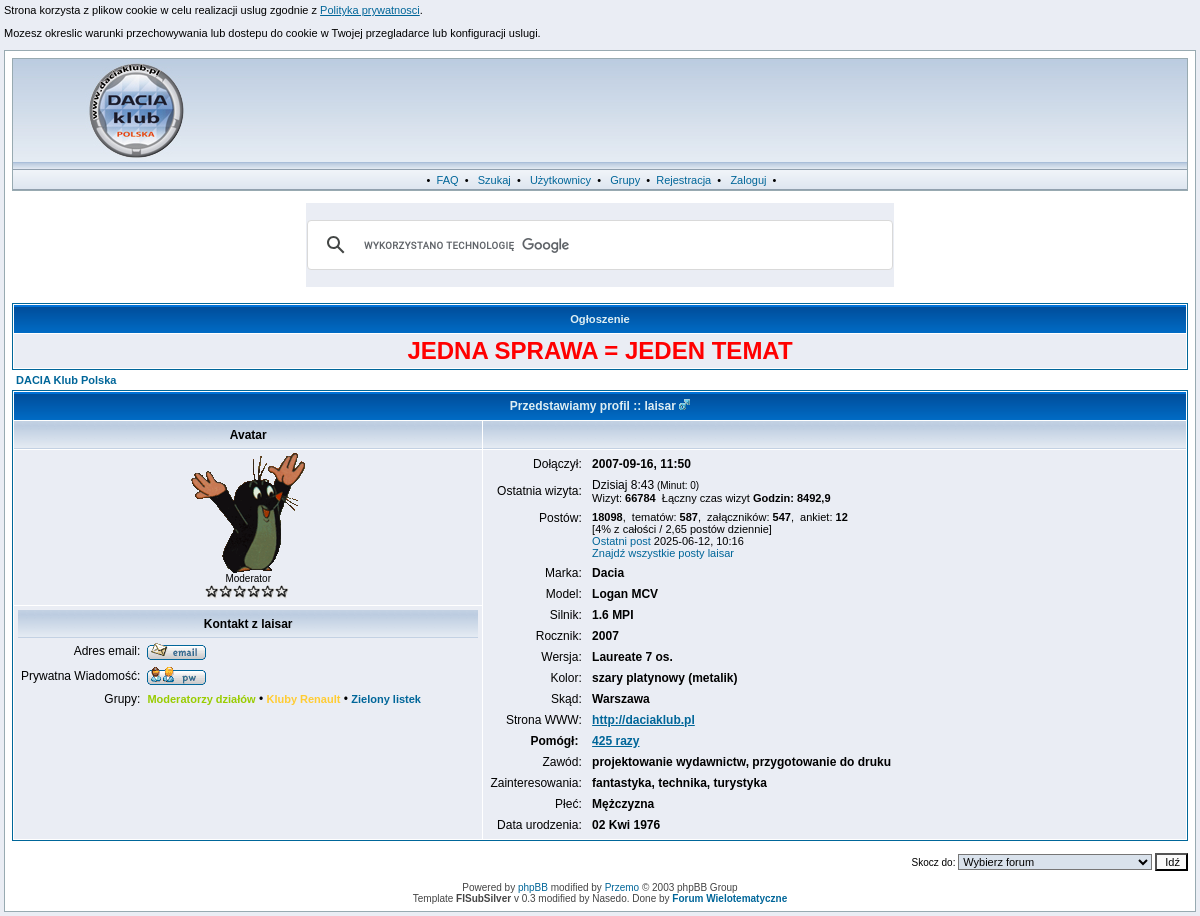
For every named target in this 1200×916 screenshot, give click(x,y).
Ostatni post (621, 541)
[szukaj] (597, 245)
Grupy (625, 180)
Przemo (622, 887)
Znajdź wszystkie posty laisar (663, 553)
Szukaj (494, 180)
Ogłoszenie (600, 319)
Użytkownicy (560, 180)
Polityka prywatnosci (370, 10)
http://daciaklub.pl (643, 720)
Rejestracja (683, 180)
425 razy (615, 741)
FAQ (448, 180)
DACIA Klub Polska (66, 380)
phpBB (533, 887)
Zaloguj (748, 180)
